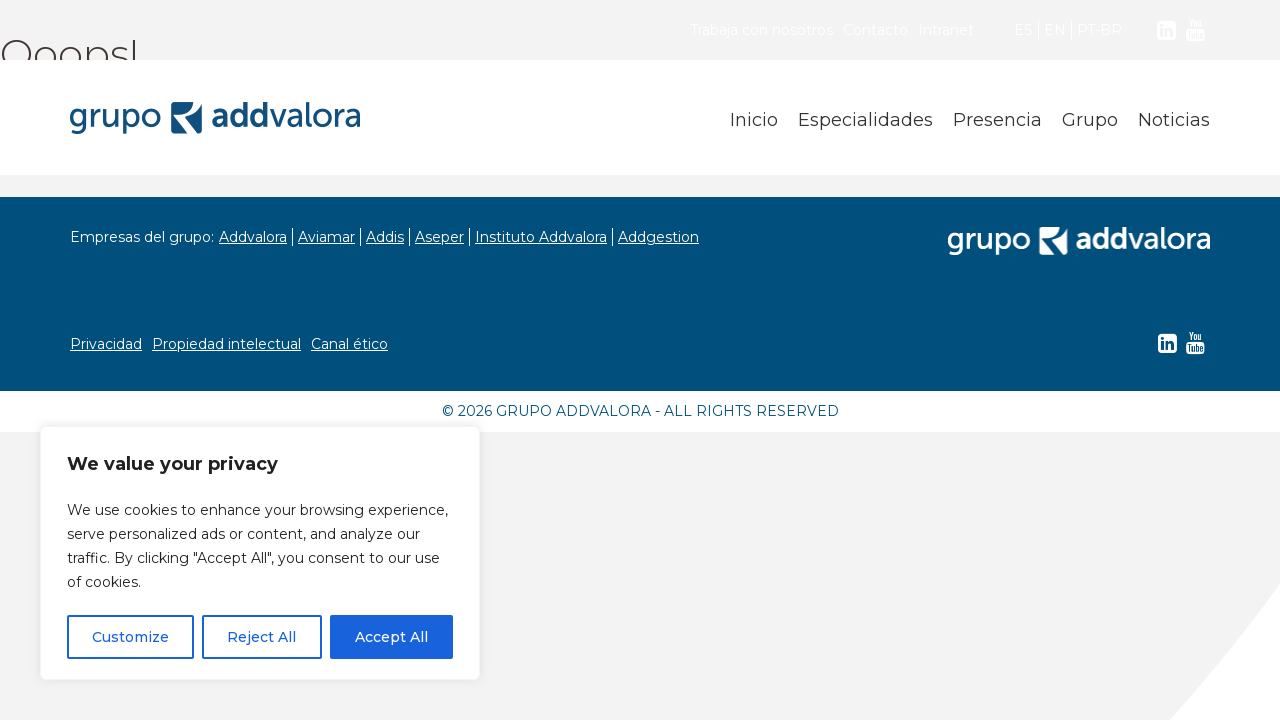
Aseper (439, 237)
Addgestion (658, 237)
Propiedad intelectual (226, 344)
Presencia (997, 120)
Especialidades (865, 120)
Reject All (261, 637)
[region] (260, 553)
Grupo (1090, 120)
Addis (385, 237)
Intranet (946, 30)
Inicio (754, 120)
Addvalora (253, 237)
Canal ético (349, 344)
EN (1055, 30)
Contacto (875, 30)
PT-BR (1099, 30)
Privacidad (106, 344)
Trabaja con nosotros (761, 30)
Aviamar (326, 237)
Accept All (391, 637)
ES (1023, 30)
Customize (130, 637)
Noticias (1174, 120)
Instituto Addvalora (541, 237)
